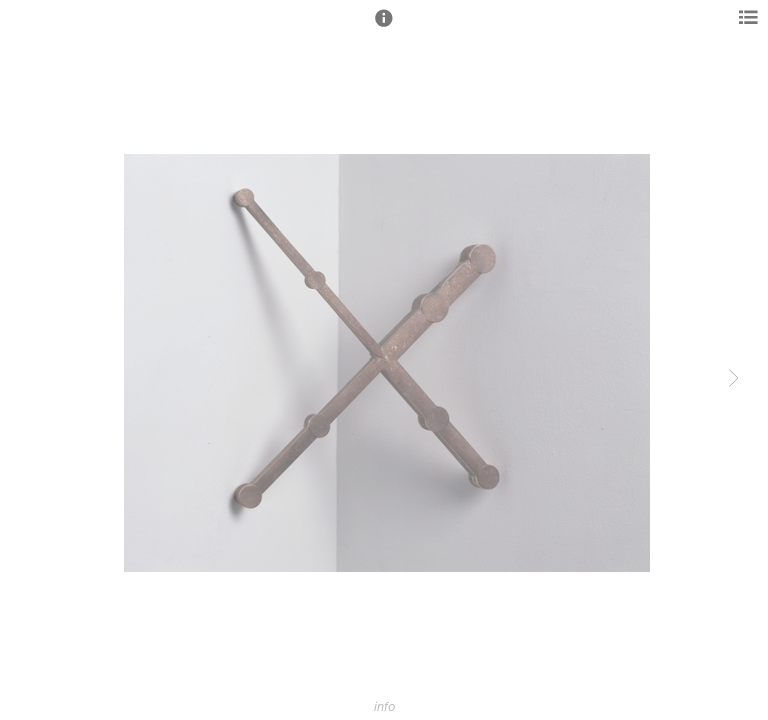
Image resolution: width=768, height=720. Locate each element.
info (384, 707)
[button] (384, 27)
